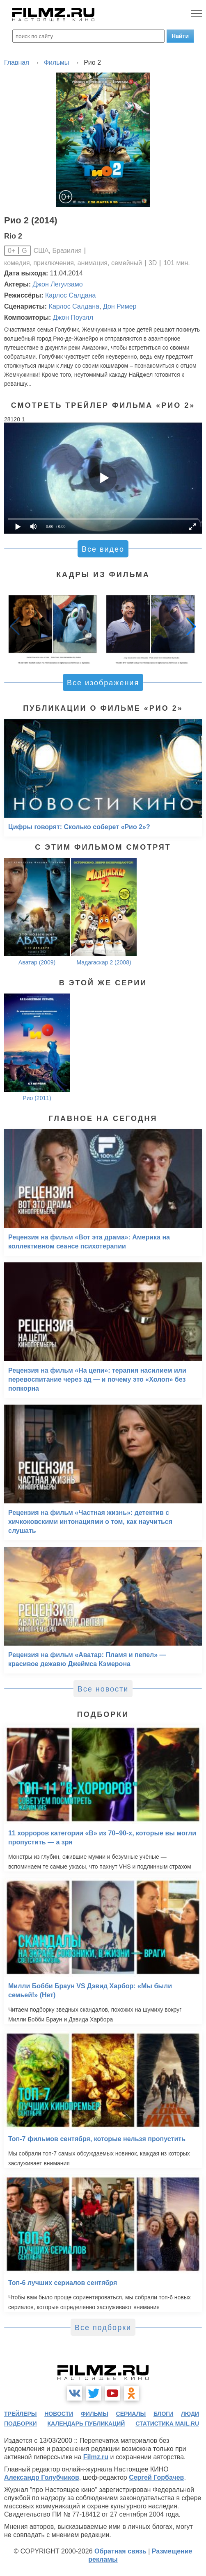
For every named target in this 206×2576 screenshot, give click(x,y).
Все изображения (103, 683)
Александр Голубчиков (41, 2477)
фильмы (94, 2413)
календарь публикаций (86, 2423)
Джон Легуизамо (58, 284)
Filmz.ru (95, 2456)
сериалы (131, 2413)
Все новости (103, 1689)
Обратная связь (120, 2551)
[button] (191, 626)
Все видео (103, 549)
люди (190, 2413)
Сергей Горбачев (156, 2477)
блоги (163, 2413)
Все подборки (103, 2328)
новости (58, 2413)
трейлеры (20, 2413)
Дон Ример (120, 306)
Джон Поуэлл (73, 317)
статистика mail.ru (167, 2423)
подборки (20, 2423)
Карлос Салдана (70, 295)
